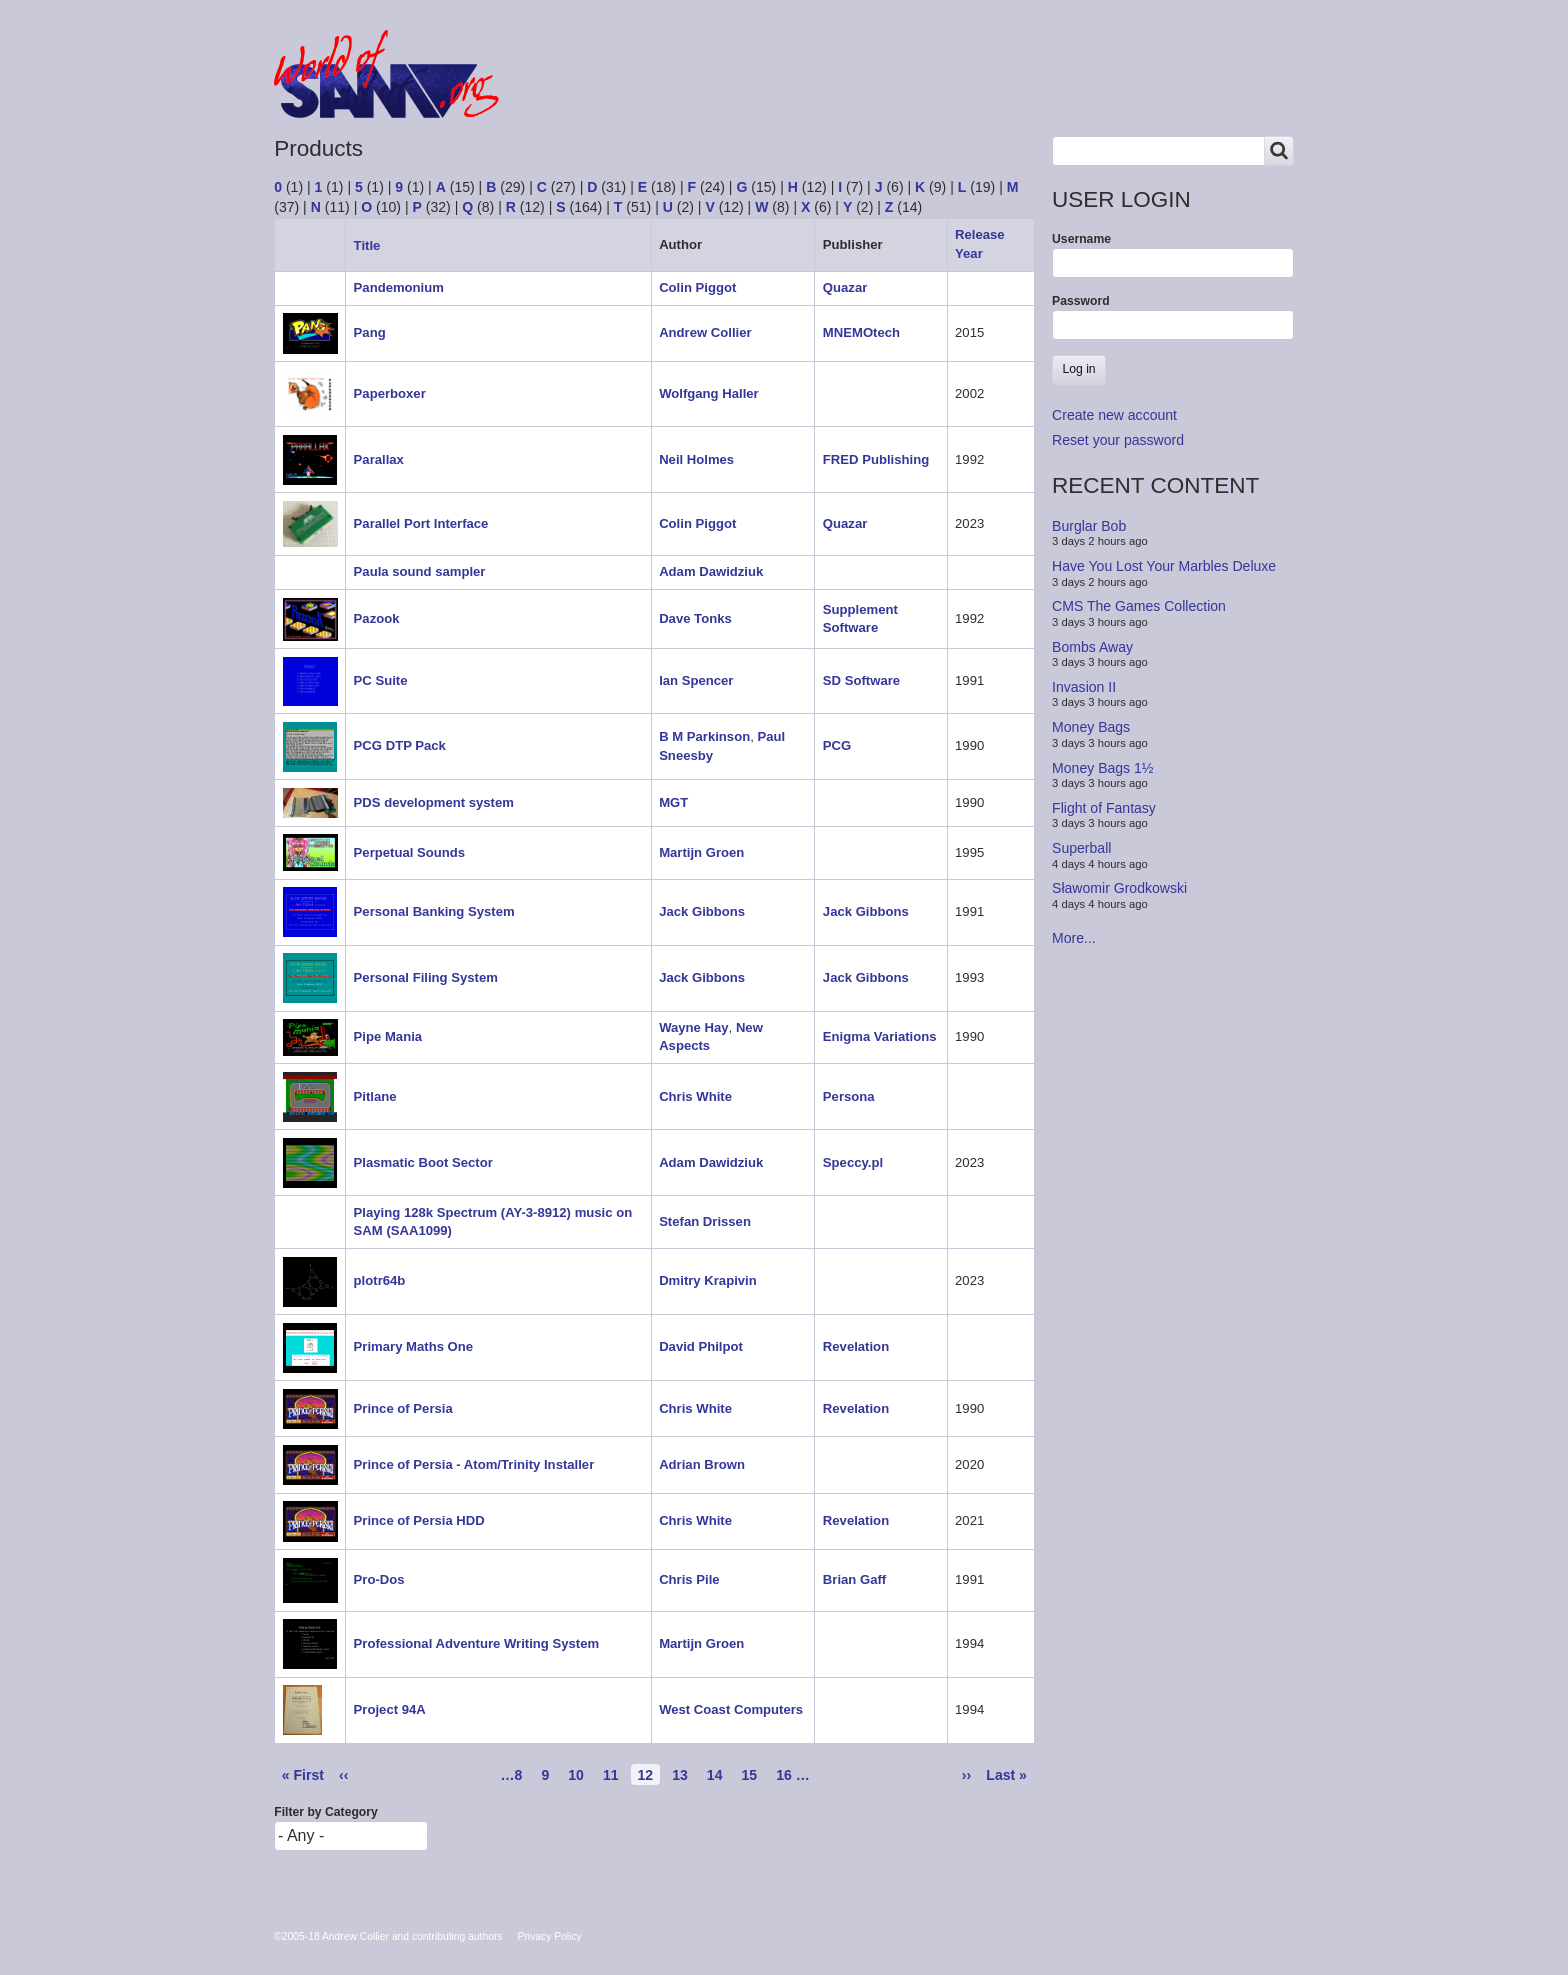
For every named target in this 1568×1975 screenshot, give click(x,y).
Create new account (1114, 415)
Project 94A (390, 1709)
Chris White (695, 1096)
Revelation (856, 1346)
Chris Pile (689, 1579)
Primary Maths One (413, 1346)
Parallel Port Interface (421, 523)
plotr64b (380, 1280)
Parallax (379, 459)
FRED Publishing (876, 459)
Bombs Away (1092, 646)
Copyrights (871, 92)
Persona (849, 1096)
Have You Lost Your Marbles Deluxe (1164, 566)
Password (1081, 301)
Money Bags (1091, 727)
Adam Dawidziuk (711, 571)
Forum (576, 92)
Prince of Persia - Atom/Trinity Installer (474, 1464)
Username (1081, 239)
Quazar (845, 287)
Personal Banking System (434, 911)
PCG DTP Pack (400, 745)
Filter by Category (326, 1812)
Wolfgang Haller (709, 393)
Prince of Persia (403, 1408)
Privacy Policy (550, 1936)
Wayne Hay (693, 1027)
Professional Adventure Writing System (477, 1643)
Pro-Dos (379, 1579)
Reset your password (1118, 440)
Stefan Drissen (705, 1221)
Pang (370, 332)
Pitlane (375, 1096)
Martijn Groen (701, 852)
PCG (837, 745)
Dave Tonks (695, 618)
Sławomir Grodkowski (1119, 888)
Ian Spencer (696, 680)
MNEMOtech (861, 332)
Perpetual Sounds (409, 852)
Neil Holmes (696, 459)
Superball (1081, 848)
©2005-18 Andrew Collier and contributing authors (388, 1936)
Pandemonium (399, 287)
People (767, 92)
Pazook (377, 618)
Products (671, 92)
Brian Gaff (854, 1579)
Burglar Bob (1089, 526)
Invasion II (1084, 687)
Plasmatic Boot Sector (423, 1162)
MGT (673, 802)
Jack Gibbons (702, 911)
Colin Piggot (697, 287)
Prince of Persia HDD (419, 1520)
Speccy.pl (853, 1162)
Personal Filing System (426, 977)
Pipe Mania (388, 1036)
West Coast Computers (731, 1709)
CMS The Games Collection (1139, 606)
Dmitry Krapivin (708, 1280)
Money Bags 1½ (1103, 767)
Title (375, 245)
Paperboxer (390, 393)
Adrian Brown (702, 1464)
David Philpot (701, 1346)
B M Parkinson (704, 736)
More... (1074, 938)
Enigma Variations (880, 1036)
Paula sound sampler (420, 571)
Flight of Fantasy (1104, 808)
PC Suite (381, 680)
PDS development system (434, 802)
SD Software (861, 680)
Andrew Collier (705, 332)
